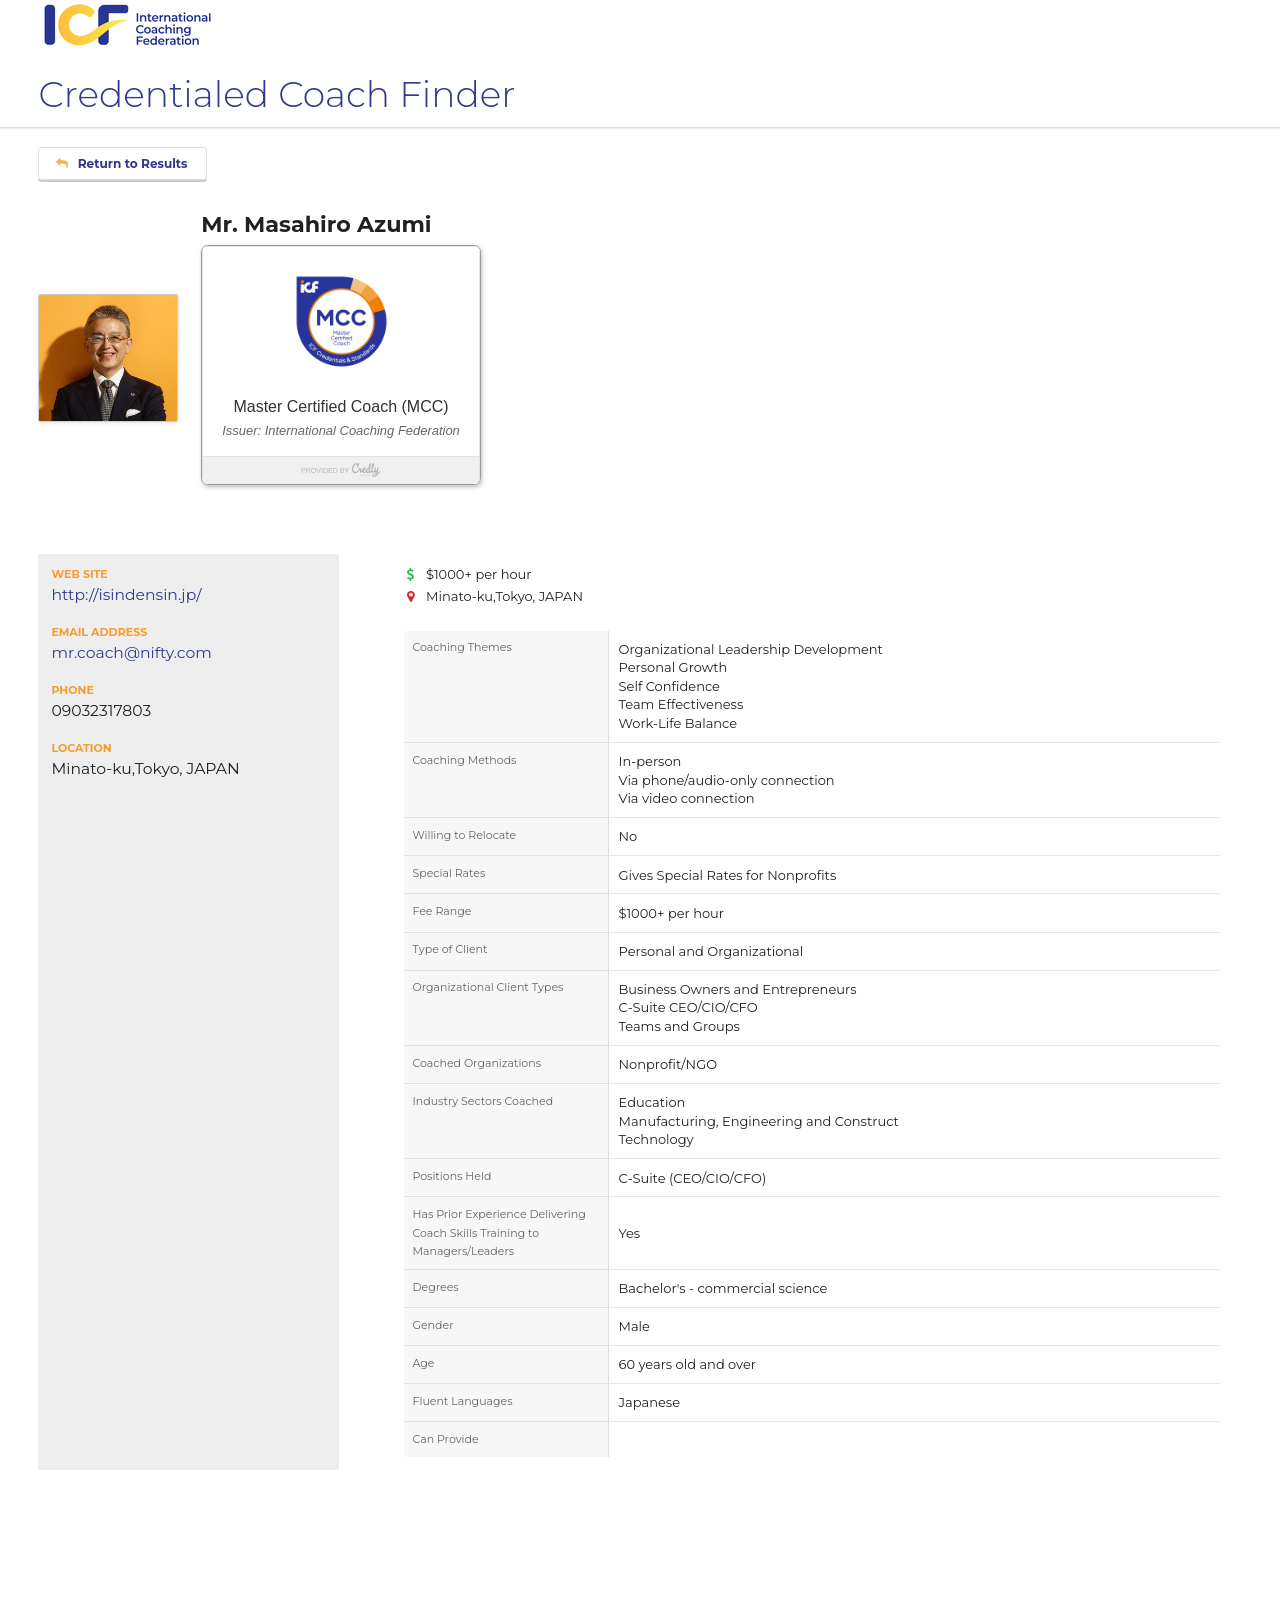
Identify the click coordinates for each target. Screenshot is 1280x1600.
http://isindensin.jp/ (126, 595)
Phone (72, 690)
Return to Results (121, 163)
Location (81, 748)
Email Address (99, 632)
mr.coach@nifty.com (131, 653)
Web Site (79, 574)
